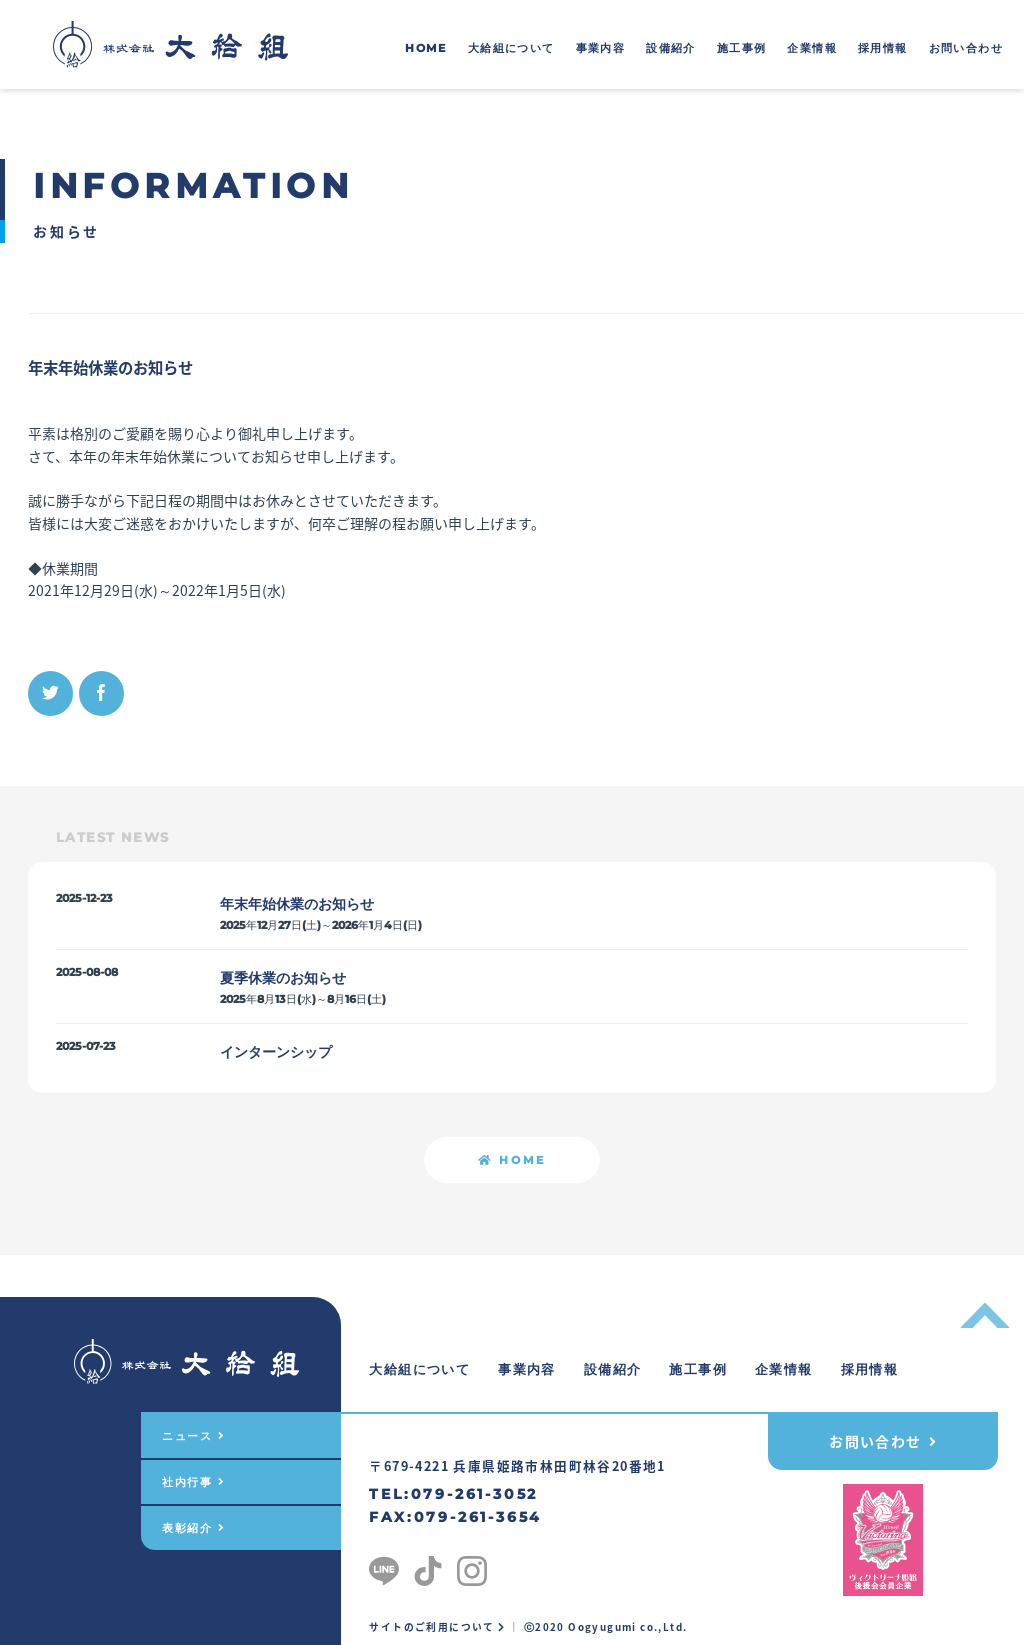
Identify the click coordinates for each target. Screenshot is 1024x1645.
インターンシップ (276, 1052)
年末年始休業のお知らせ (297, 904)
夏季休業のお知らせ (283, 978)
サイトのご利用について (437, 1627)
